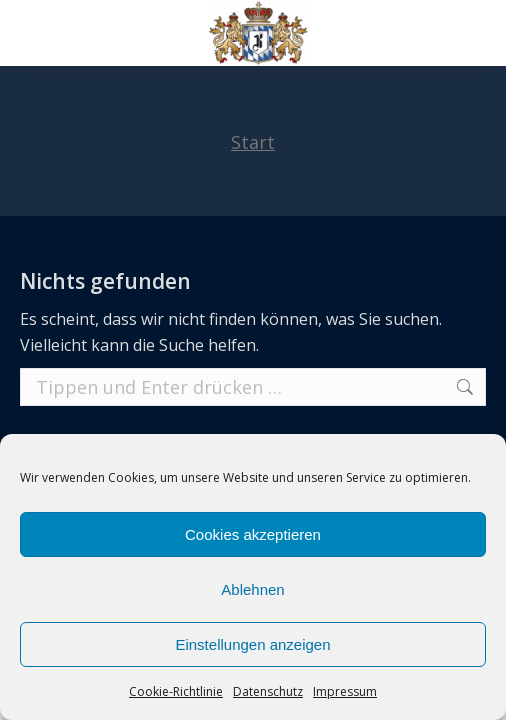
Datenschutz (268, 691)
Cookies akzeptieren (253, 534)
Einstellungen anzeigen (252, 644)
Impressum (345, 691)
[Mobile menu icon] (32, 33)
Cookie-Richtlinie (176, 691)
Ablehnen (252, 589)
